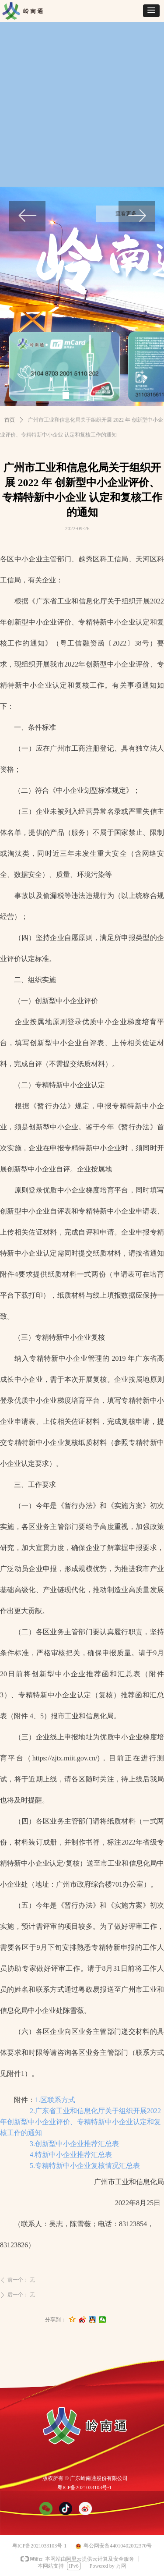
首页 (9, 420)
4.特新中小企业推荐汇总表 (71, 2154)
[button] (151, 10)
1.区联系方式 (55, 2100)
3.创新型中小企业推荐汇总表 (74, 2143)
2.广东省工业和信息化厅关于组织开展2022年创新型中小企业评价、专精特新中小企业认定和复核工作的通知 (80, 2121)
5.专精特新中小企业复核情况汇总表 (85, 2165)
